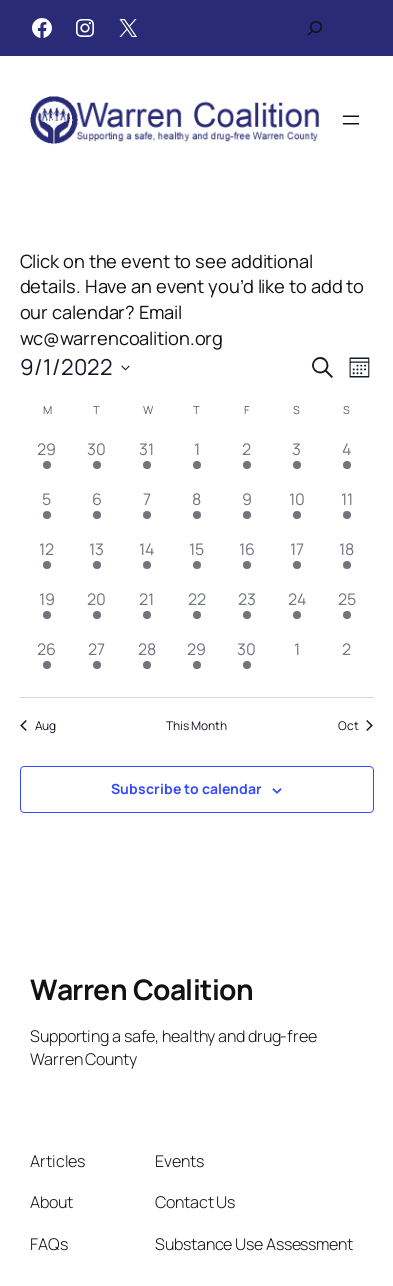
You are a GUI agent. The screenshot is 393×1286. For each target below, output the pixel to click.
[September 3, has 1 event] (297, 462)
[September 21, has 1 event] (147, 612)
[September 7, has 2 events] (147, 512)
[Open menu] (351, 120)
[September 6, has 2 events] (97, 512)
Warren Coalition (141, 989)
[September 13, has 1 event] (97, 562)
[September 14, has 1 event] (147, 562)
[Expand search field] (315, 28)
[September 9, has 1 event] (247, 512)
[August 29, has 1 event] (47, 462)
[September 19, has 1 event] (47, 612)
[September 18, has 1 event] (347, 562)
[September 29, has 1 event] (197, 662)
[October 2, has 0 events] (347, 662)
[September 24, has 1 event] (297, 612)
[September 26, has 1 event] (47, 662)
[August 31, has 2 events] (147, 462)
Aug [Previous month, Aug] (38, 726)
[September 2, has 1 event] (247, 462)
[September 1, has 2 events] (197, 462)
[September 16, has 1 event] (247, 562)
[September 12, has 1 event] (47, 562)
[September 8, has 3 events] (197, 512)
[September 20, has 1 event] (97, 612)
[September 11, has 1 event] (347, 512)
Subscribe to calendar (186, 788)
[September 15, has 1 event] (197, 562)
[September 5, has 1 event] (47, 512)
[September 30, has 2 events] (247, 662)
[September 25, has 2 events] (347, 612)
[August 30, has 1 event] (97, 462)
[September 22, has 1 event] (197, 612)
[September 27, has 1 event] (97, 662)
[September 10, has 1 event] (297, 512)
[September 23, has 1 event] (247, 612)
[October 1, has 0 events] (297, 662)
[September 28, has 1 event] (147, 662)
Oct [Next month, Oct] (356, 726)
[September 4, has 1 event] (347, 462)
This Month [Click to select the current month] (196, 726)
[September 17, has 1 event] (297, 562)
